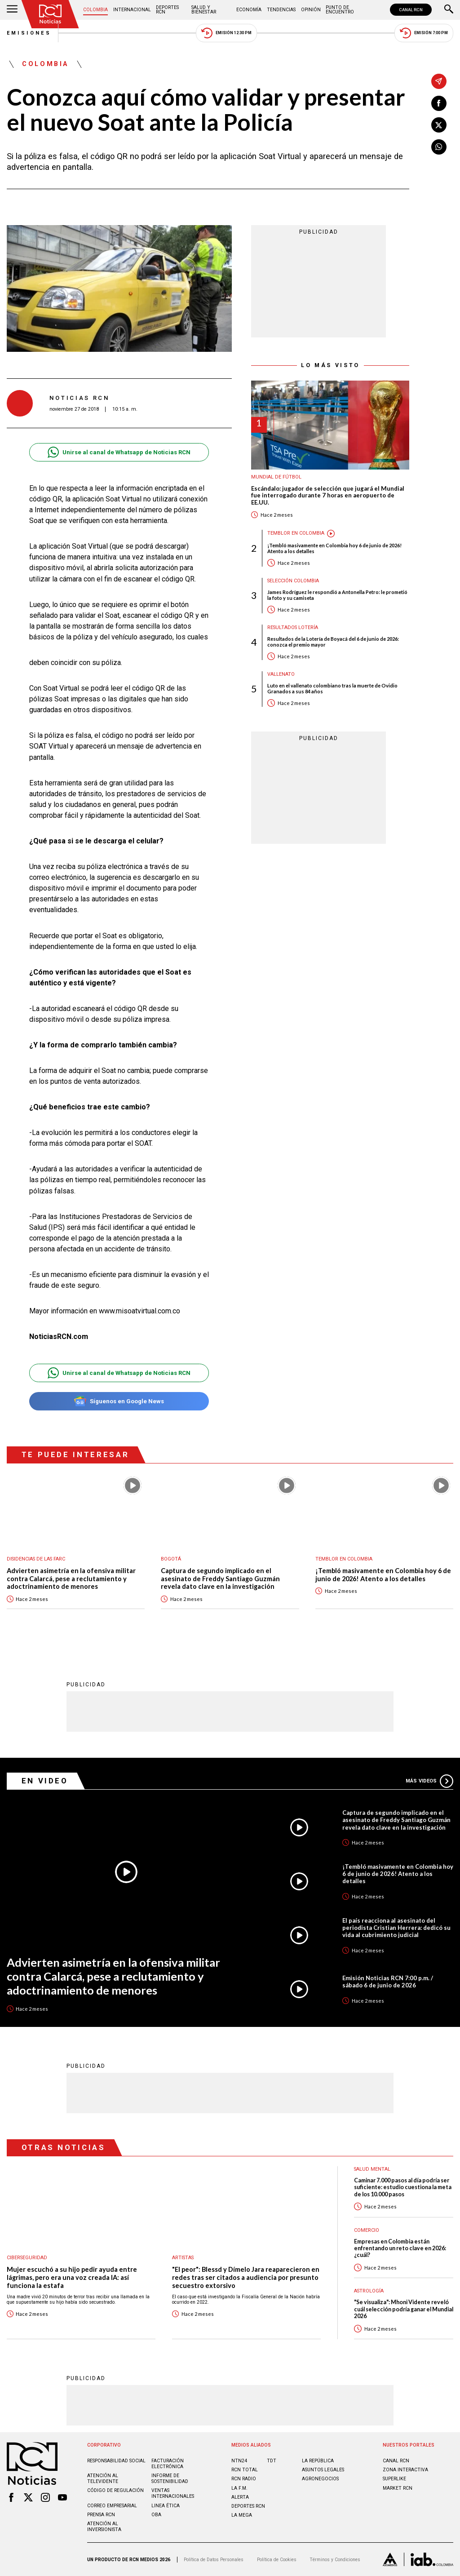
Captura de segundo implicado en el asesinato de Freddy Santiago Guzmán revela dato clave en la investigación (220, 1578)
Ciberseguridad (27, 2258)
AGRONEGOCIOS (320, 2479)
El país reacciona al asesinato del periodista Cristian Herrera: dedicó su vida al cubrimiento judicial (396, 1927)
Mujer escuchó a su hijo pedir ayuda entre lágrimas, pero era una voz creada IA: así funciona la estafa (72, 2277)
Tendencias (281, 10)
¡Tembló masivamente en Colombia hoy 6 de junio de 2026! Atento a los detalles (334, 548)
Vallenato (281, 674)
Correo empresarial (112, 2506)
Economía (248, 10)
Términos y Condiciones (335, 2560)
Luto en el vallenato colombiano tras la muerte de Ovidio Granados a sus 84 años (332, 688)
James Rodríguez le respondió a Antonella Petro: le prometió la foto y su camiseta (337, 595)
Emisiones (29, 33)
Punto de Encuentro (340, 9)
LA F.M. (239, 2488)
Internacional (132, 10)
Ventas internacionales (172, 2493)
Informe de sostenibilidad (169, 2478)
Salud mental (372, 2169)
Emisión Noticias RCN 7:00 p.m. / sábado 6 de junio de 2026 (387, 1981)
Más (429, 1781)
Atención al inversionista (104, 2526)
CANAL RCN (411, 9)
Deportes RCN (167, 9)
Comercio (366, 2230)
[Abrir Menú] (12, 10)
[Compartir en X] (439, 125)
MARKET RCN (397, 2488)
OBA (156, 2515)
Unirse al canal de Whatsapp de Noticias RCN (119, 452)
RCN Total (244, 2470)
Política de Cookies (276, 2560)
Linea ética (165, 2506)
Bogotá (171, 1559)
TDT (271, 2461)
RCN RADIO (243, 2479)
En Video (45, 1780)
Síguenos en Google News (119, 1401)
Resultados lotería (292, 627)
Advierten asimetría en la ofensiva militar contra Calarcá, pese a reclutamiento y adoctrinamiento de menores (71, 1578)
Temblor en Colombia (295, 533)
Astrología (369, 2291)
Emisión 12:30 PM (226, 33)
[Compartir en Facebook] (439, 103)
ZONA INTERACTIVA (405, 2470)
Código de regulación (115, 2490)
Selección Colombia (293, 581)
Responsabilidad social (116, 2461)
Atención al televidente (102, 2478)
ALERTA (240, 2497)
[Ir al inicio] (50, 14)
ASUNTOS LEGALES (323, 2470)
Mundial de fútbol (276, 477)
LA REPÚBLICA (318, 2461)
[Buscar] (448, 9)
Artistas (183, 2258)
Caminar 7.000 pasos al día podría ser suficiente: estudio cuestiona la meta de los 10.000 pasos (402, 2187)
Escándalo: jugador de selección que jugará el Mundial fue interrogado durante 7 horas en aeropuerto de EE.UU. (327, 495)
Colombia (95, 10)
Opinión (311, 10)
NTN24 (239, 2461)
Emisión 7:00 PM (424, 33)
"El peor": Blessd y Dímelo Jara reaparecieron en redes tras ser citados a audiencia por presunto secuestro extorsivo (245, 2277)
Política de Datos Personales (213, 2560)
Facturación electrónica (167, 2464)
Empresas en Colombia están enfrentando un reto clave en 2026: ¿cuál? (400, 2248)
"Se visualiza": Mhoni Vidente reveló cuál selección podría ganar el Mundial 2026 (403, 2309)
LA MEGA (241, 2515)
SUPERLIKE (394, 2479)
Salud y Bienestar (203, 9)
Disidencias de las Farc (36, 1559)
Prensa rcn (101, 2515)
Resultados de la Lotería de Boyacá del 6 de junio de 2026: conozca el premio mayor (333, 641)
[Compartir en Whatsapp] (439, 147)
